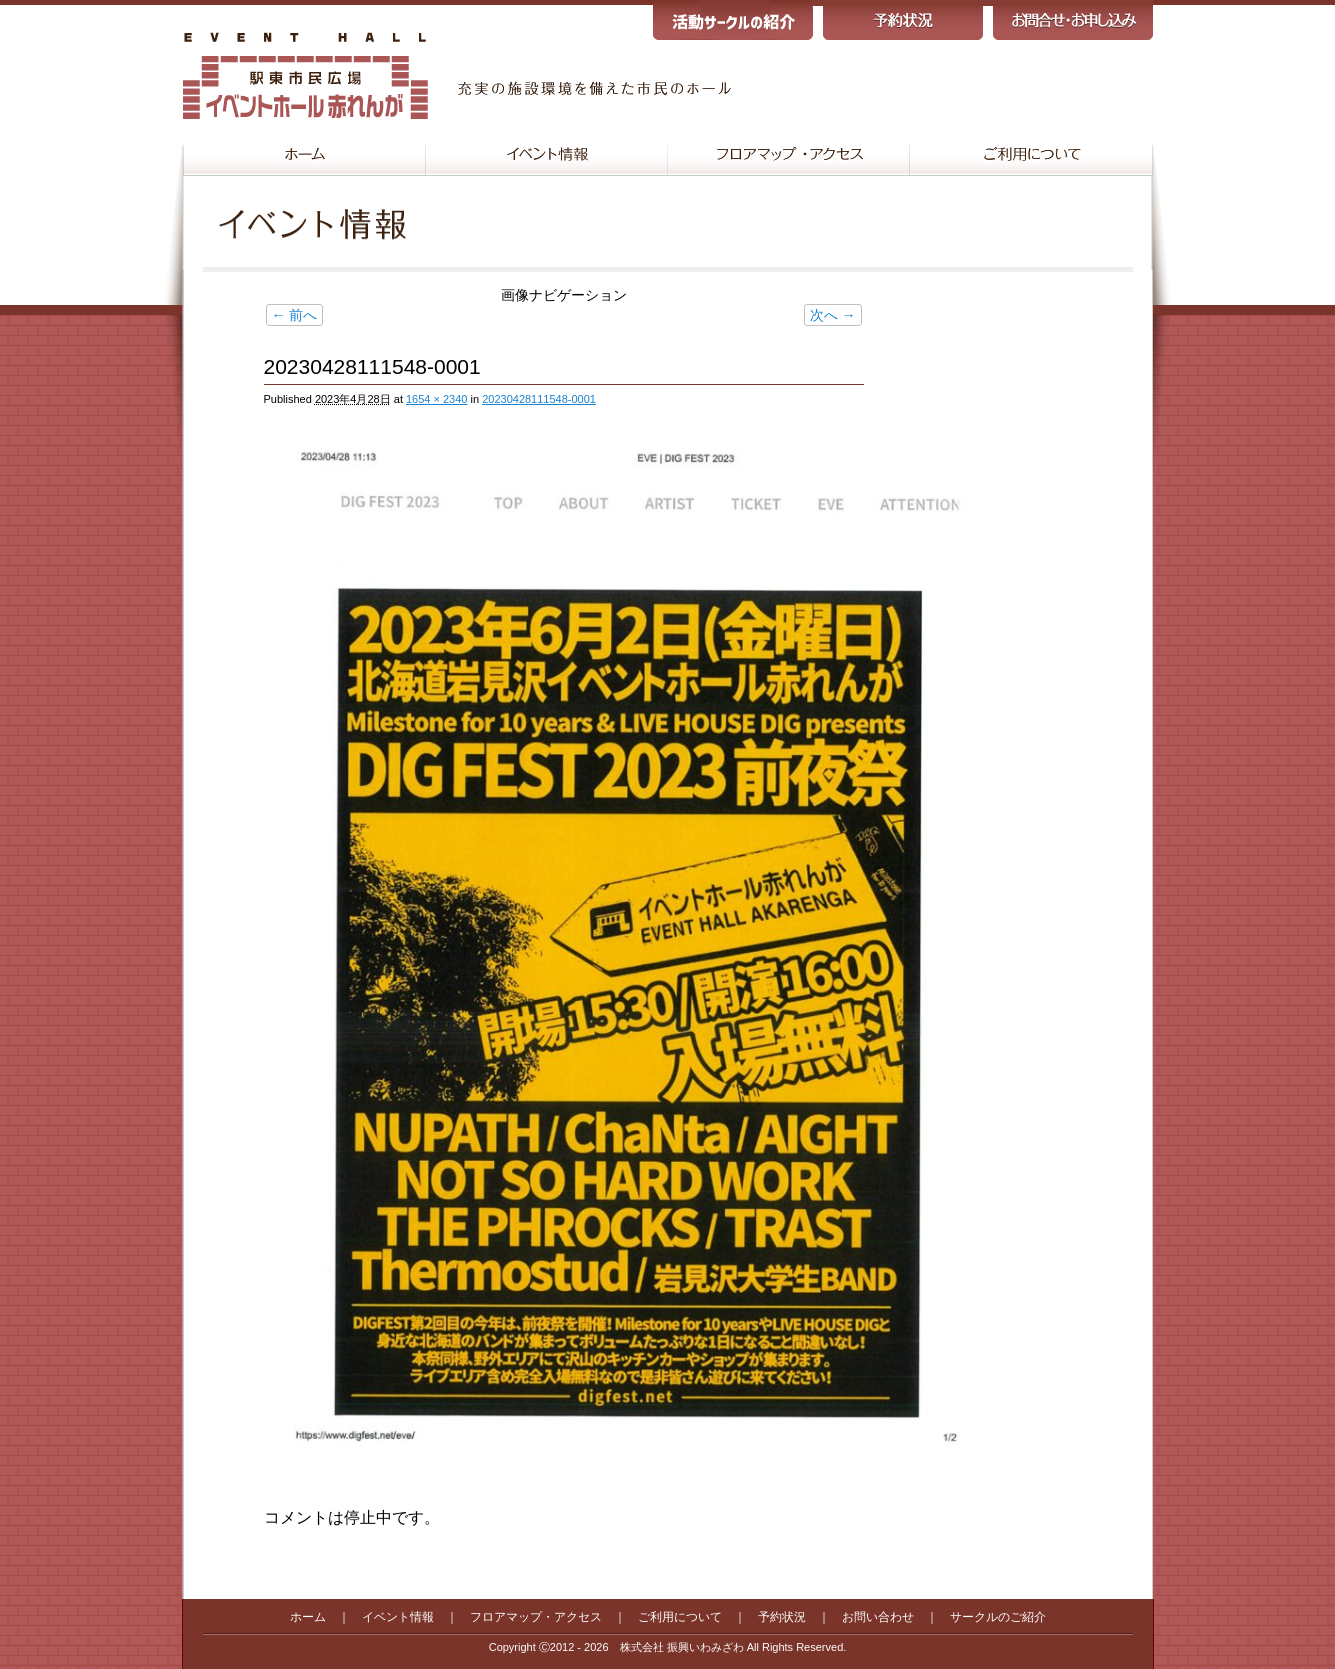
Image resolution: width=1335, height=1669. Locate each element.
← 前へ (295, 315)
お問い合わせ (878, 1617)
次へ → (833, 315)
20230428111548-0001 (539, 399)
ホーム (308, 1617)
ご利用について (680, 1617)
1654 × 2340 (436, 399)
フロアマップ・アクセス (536, 1617)
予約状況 (782, 1617)
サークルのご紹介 (998, 1617)
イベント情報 (398, 1617)
